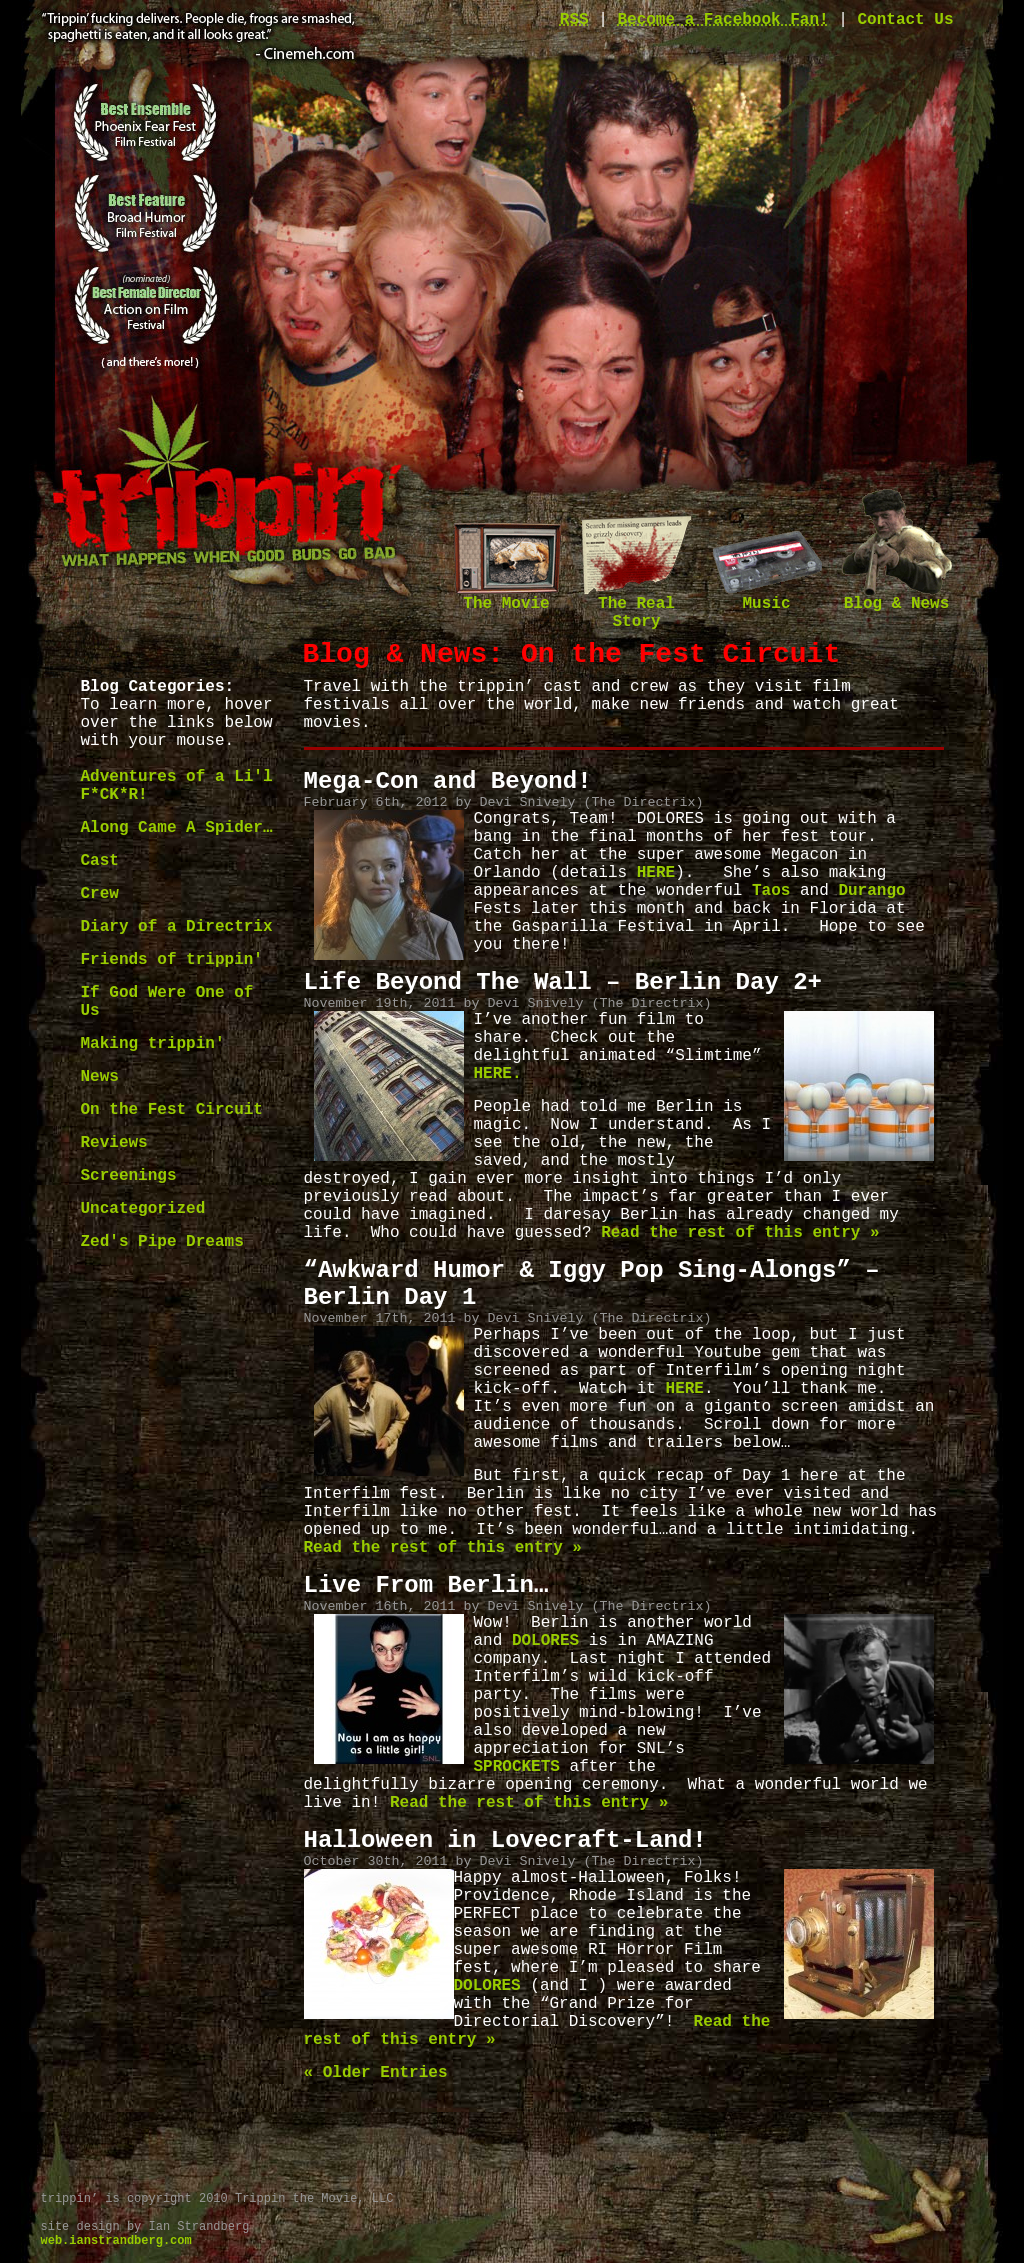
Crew (100, 894)
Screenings (129, 1176)
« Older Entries (376, 2073)
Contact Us (905, 20)
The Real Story (637, 606)
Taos (771, 891)
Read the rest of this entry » (740, 1233)
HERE (656, 873)
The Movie (507, 597)
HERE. (498, 1074)
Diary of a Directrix (177, 927)
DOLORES (540, 1641)
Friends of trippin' (172, 960)
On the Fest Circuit (172, 1110)
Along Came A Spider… (177, 828)
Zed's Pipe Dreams (162, 1242)
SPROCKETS (517, 1767)
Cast (100, 861)
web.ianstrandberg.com (116, 2241)
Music (767, 597)
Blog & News (897, 597)
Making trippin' (153, 1044)
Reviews (114, 1143)
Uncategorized (143, 1209)
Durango (871, 891)
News (100, 1077)
